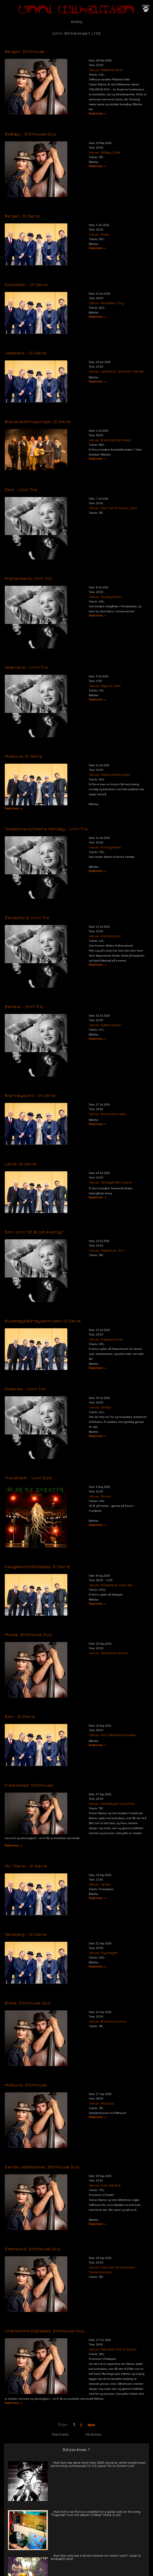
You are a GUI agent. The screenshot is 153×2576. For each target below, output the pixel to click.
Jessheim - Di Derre (26, 343)
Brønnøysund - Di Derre (30, 1061)
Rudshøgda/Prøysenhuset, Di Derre (43, 1280)
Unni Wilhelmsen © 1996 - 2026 (76, 2546)
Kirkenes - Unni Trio (25, 1346)
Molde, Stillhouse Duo (28, 1585)
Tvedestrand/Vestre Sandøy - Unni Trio (46, 803)
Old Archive (93, 2357)
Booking (76, 22)
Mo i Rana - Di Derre (26, 1807)
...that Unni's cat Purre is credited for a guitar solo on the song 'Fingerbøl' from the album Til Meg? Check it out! (95, 2436)
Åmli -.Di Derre (20, 1664)
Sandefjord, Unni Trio (27, 889)
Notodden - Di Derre (26, 277)
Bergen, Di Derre (22, 210)
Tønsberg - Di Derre (26, 1873)
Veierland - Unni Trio (26, 649)
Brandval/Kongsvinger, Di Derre (38, 410)
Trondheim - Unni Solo (28, 1432)
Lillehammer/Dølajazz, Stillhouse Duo (45, 2258)
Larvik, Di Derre (20, 1128)
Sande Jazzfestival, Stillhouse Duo (42, 2099)
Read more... (77, 103)
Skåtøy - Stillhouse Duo (30, 131)
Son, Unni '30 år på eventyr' (34, 1194)
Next (91, 2348)
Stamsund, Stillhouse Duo (33, 2179)
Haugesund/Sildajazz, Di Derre (37, 1519)
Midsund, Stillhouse (26, 2020)
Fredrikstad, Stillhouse (29, 1731)
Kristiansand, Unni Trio (28, 563)
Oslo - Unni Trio (21, 476)
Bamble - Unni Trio (24, 975)
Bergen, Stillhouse (25, 51)
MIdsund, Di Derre (23, 735)
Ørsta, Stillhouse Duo (28, 1940)
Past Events (60, 2357)
